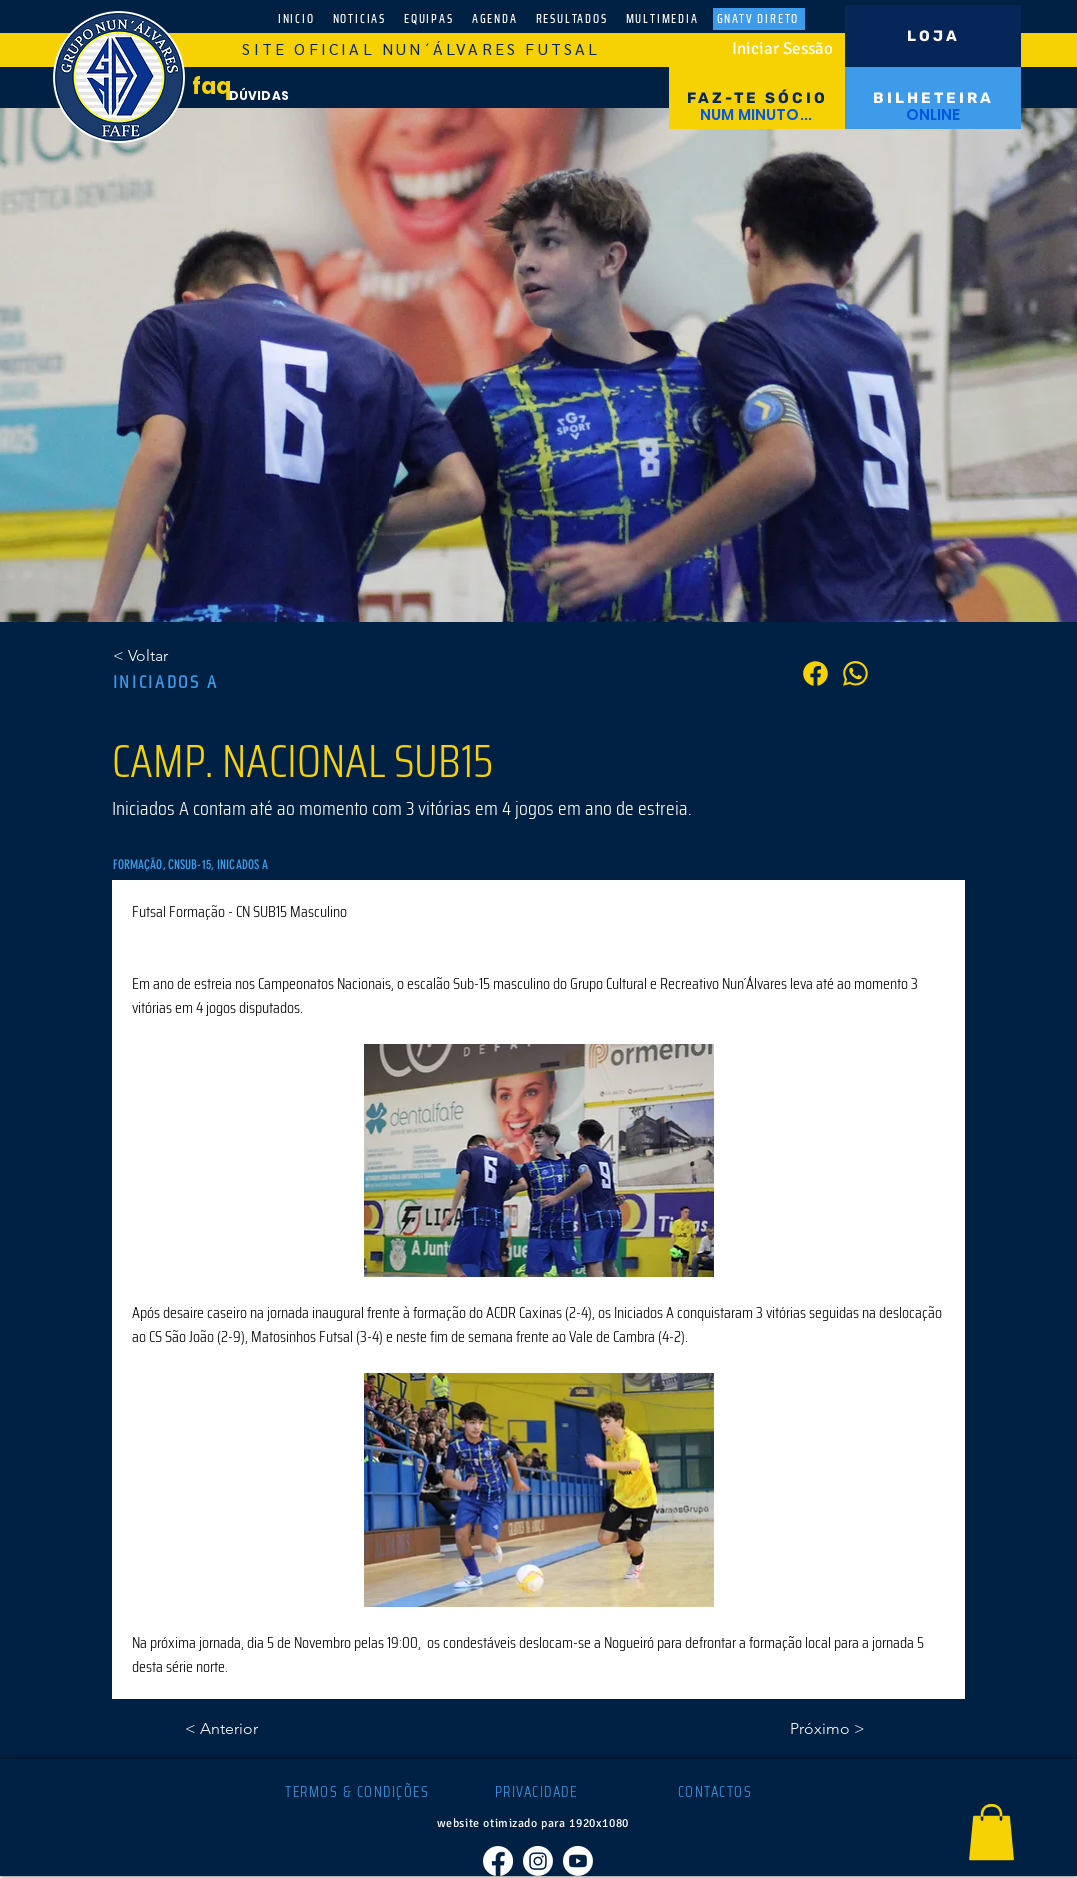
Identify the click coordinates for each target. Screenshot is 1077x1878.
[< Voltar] (179, 656)
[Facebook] (498, 1861)
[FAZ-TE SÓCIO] (757, 98)
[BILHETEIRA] (933, 98)
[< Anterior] (251, 1729)
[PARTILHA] (855, 673)
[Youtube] (578, 1861)
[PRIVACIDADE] (538, 1792)
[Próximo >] (815, 1729)
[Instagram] (538, 1861)
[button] (991, 1832)
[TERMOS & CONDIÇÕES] (359, 1792)
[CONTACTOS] (717, 1792)
